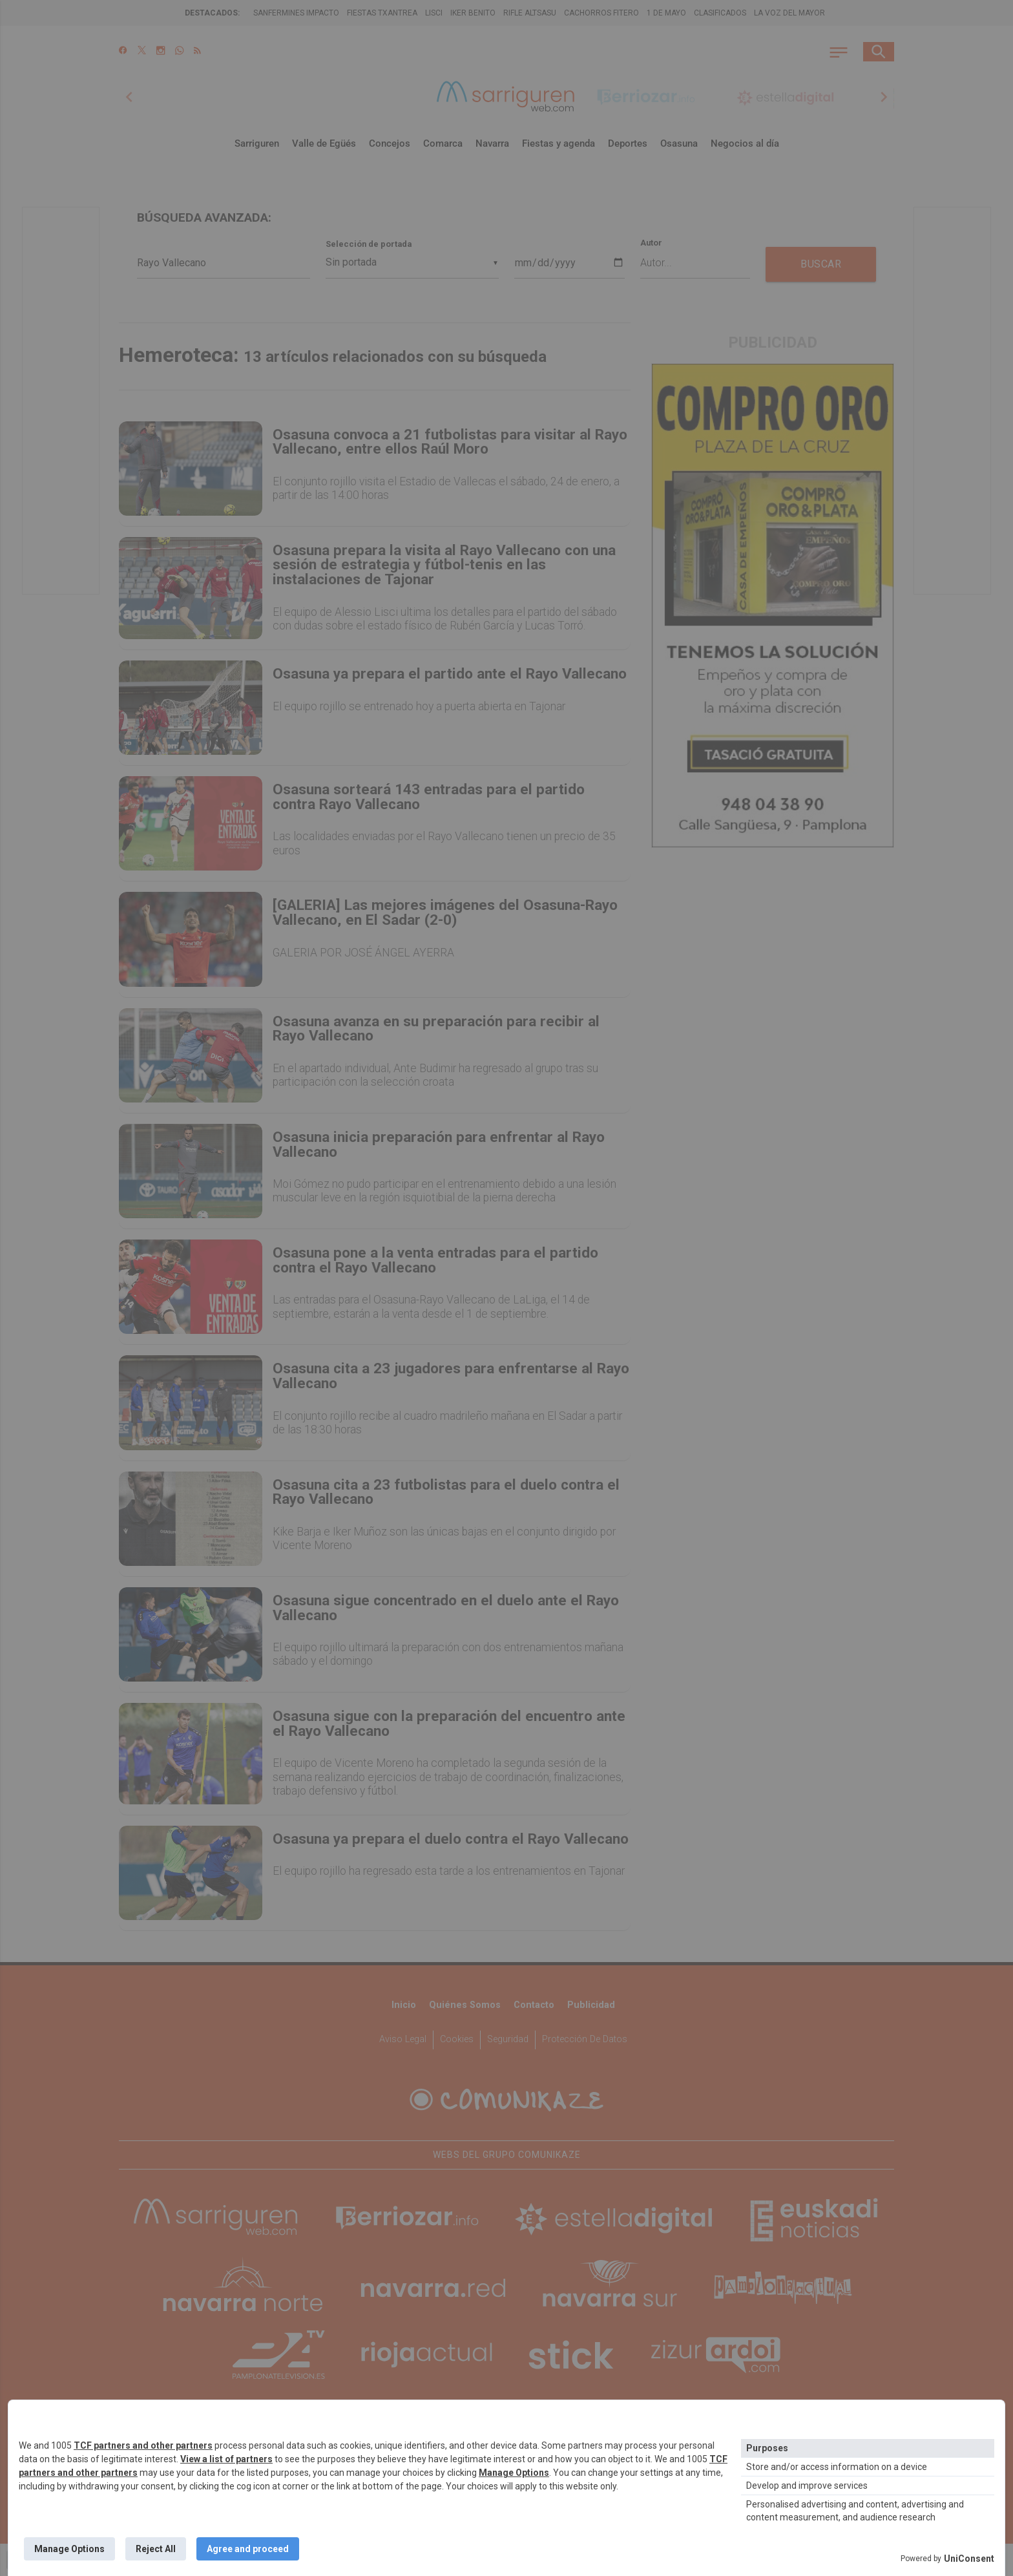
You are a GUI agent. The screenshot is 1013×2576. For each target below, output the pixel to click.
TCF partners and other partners (143, 2445)
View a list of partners (226, 2459)
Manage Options (514, 2472)
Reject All (156, 2549)
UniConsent (969, 2558)
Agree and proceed (248, 2549)
